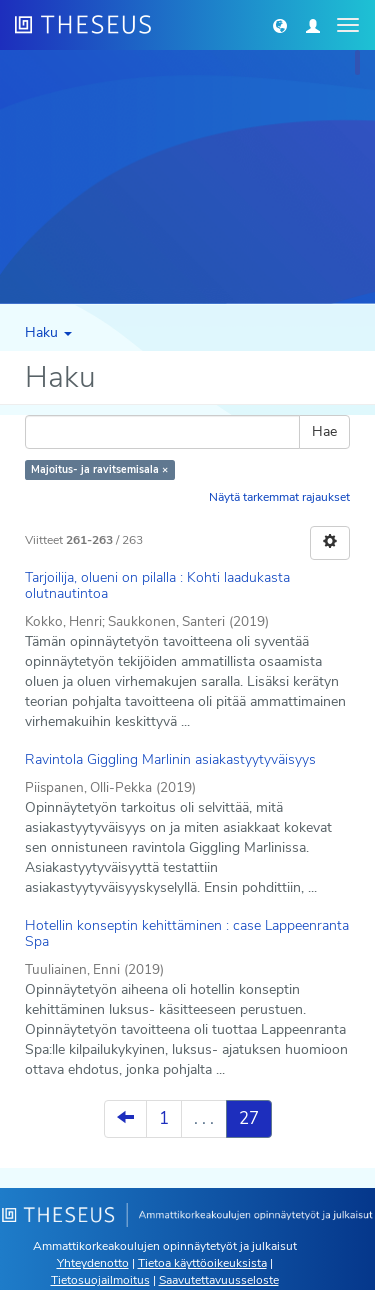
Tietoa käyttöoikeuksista (202, 1263)
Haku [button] (48, 332)
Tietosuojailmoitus (100, 1280)
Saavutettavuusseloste (219, 1280)
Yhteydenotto (93, 1263)
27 (249, 1118)
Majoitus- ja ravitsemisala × (99, 469)
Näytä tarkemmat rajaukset (279, 497)
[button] (280, 25)
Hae (324, 431)
